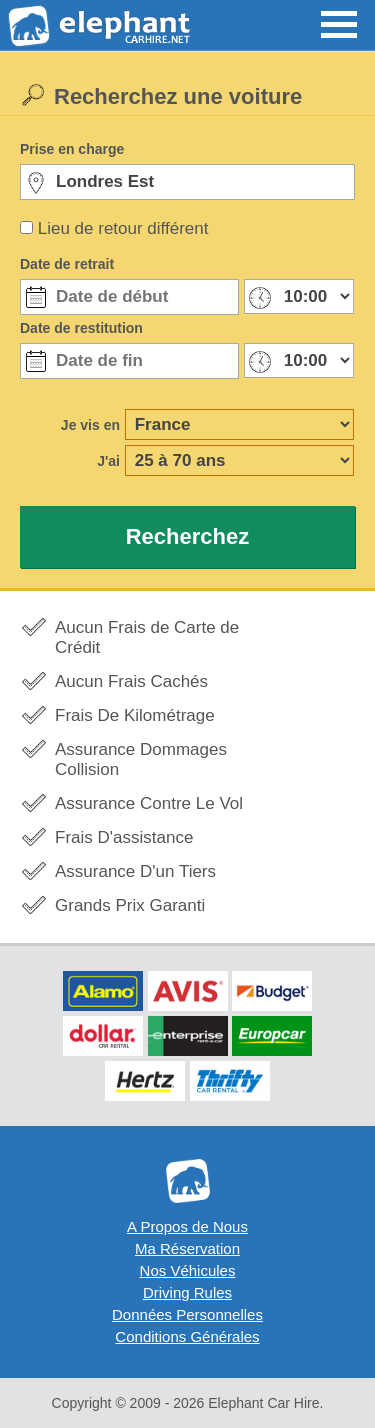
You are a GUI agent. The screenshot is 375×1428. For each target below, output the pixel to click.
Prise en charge (72, 149)
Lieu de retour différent (123, 228)
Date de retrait (67, 264)
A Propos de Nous (187, 1226)
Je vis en (90, 425)
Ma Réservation (187, 1248)
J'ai (108, 461)
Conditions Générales (187, 1336)
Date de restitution (81, 328)
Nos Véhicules (188, 1270)
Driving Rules (187, 1292)
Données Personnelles (187, 1314)
